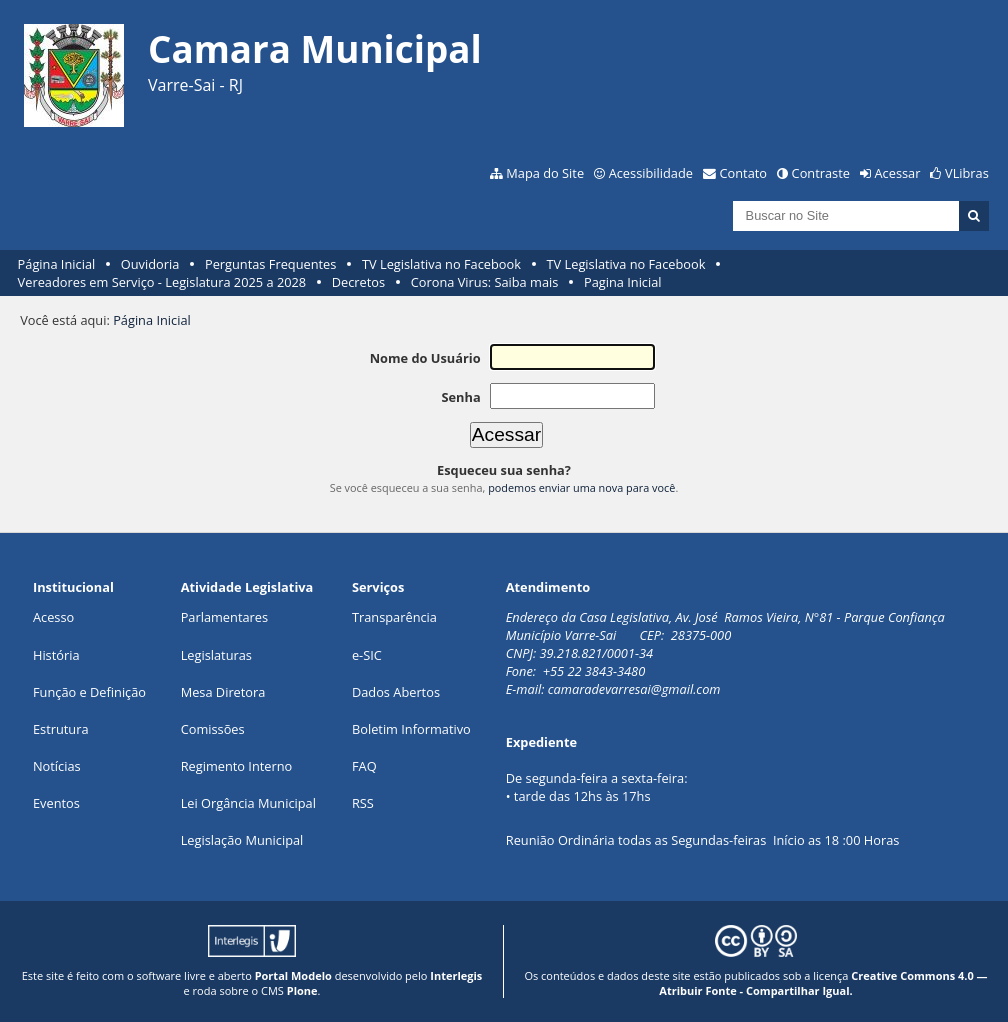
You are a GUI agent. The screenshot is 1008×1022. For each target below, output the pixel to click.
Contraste (821, 173)
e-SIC (367, 655)
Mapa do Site (545, 173)
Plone (302, 990)
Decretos (358, 282)
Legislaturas (216, 655)
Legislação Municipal (242, 840)
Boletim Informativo (411, 729)
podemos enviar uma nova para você (581, 487)
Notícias (57, 766)
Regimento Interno (237, 766)
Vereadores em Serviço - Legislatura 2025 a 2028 (162, 282)
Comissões (213, 729)
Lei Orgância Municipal (248, 803)
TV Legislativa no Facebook (441, 264)
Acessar (898, 173)
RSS (363, 803)
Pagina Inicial (623, 282)
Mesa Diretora (223, 692)
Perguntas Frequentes (270, 264)
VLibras (967, 173)
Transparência (394, 617)
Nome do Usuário (425, 358)
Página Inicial (57, 264)
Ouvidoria (150, 264)
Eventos (56, 803)
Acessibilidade (651, 173)
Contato (744, 173)
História (56, 655)
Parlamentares (224, 617)
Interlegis (456, 975)
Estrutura (61, 729)
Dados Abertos (396, 692)
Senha (460, 397)
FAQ (364, 766)
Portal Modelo (293, 975)
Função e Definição (89, 692)
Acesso (53, 617)
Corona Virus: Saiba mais (485, 282)
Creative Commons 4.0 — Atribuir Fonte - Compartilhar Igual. (823, 983)
